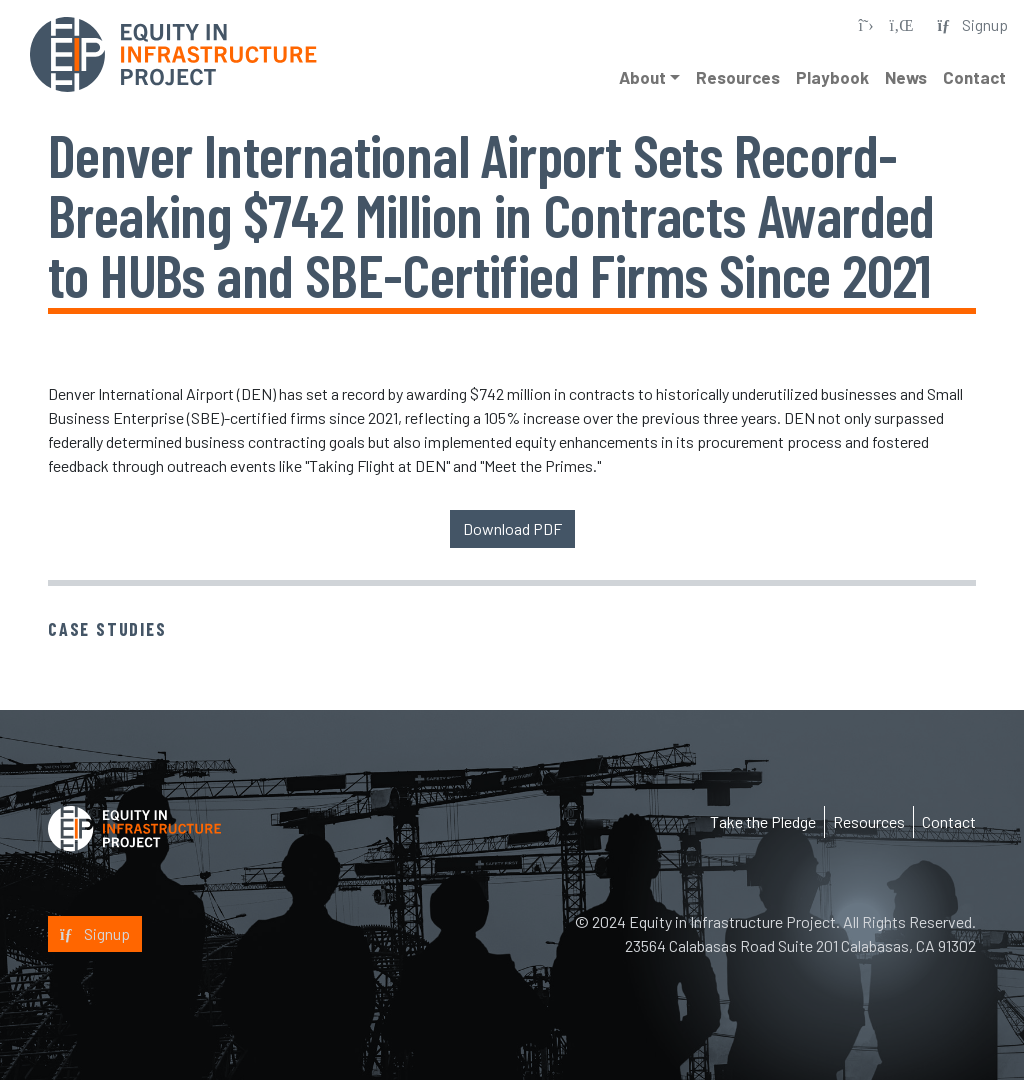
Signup (95, 933)
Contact (974, 77)
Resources (738, 77)
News (906, 77)
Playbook (832, 77)
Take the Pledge (763, 821)
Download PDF (512, 528)
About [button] (642, 77)
